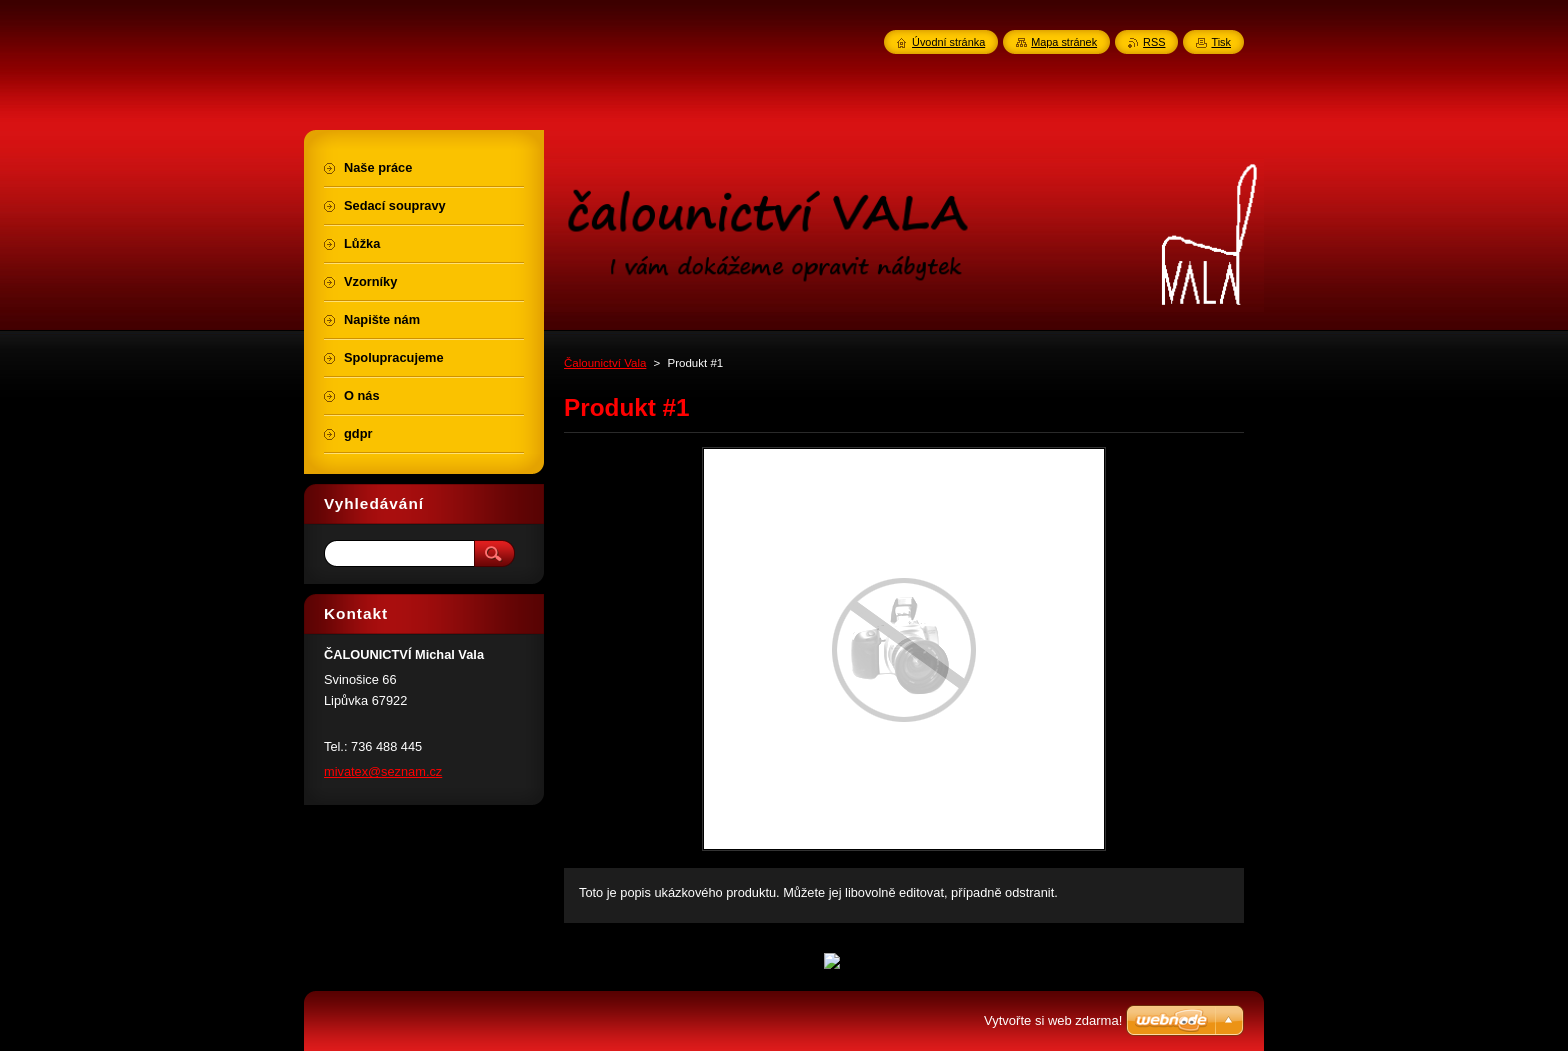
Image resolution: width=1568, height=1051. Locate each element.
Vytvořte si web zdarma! (1053, 1020)
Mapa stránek (1064, 42)
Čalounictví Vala (605, 363)
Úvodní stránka (948, 42)
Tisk (1221, 42)
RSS (1154, 42)
